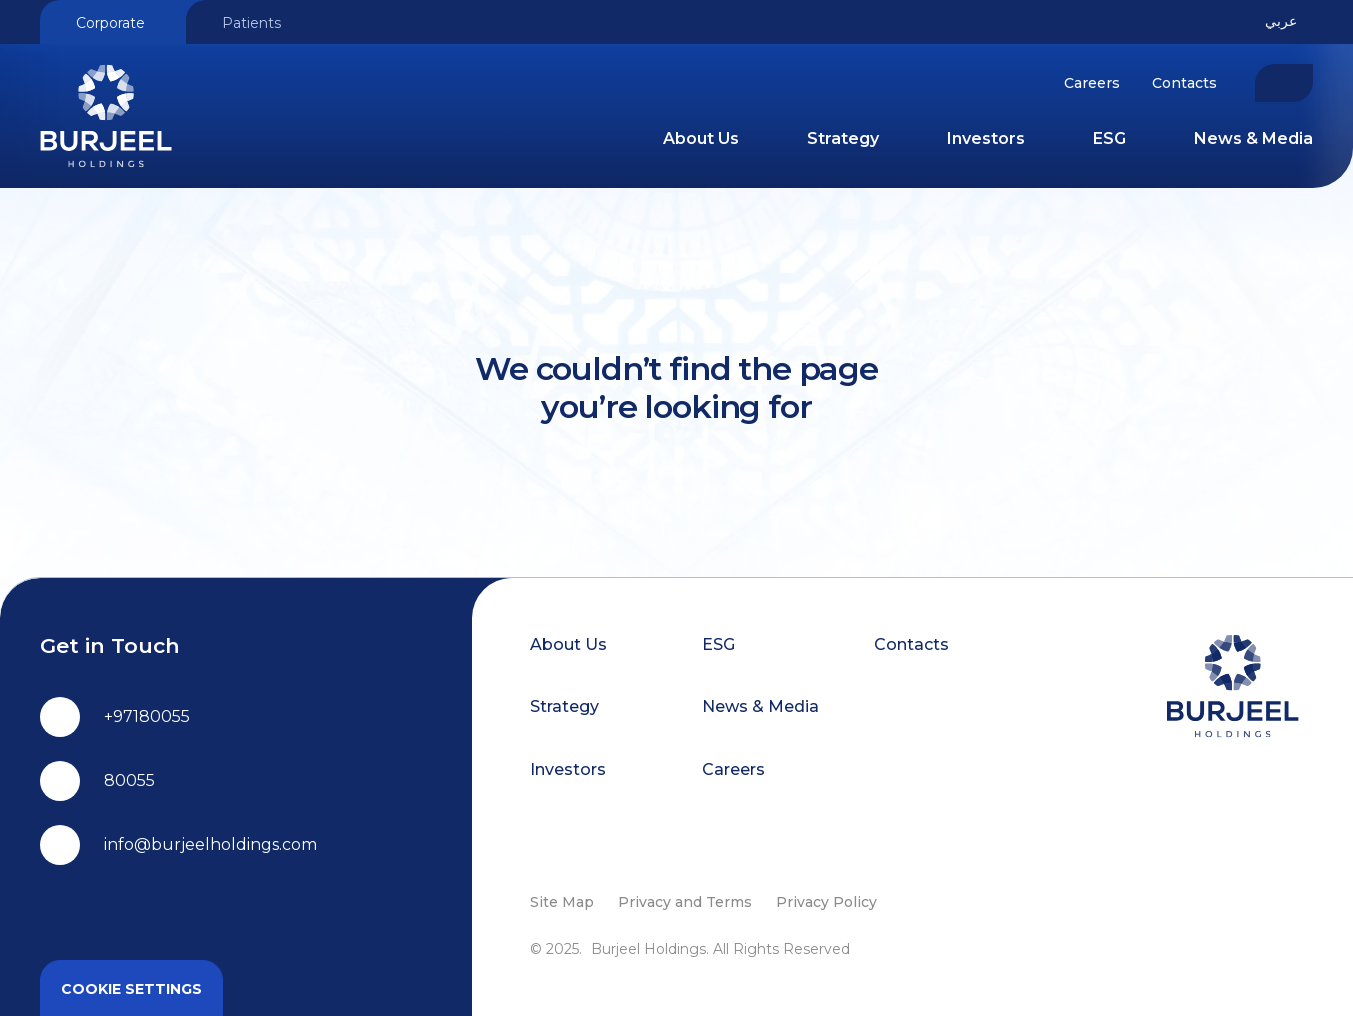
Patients (251, 23)
